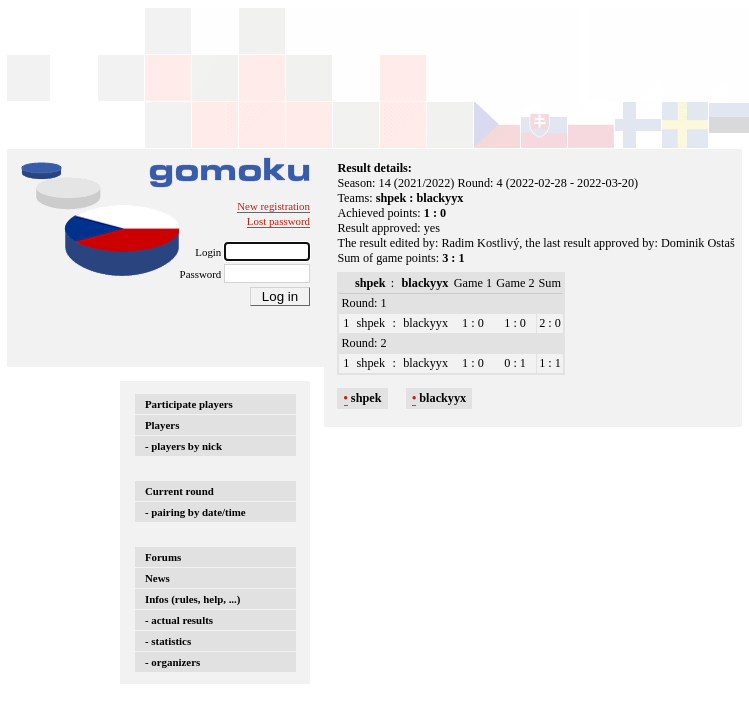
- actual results (179, 620)
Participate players (189, 404)
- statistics (168, 641)
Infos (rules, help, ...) (192, 599)
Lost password (278, 221)
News (157, 578)
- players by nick (183, 446)
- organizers (172, 662)
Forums (163, 557)
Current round (179, 491)
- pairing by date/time (195, 512)
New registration (273, 206)
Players (162, 425)
